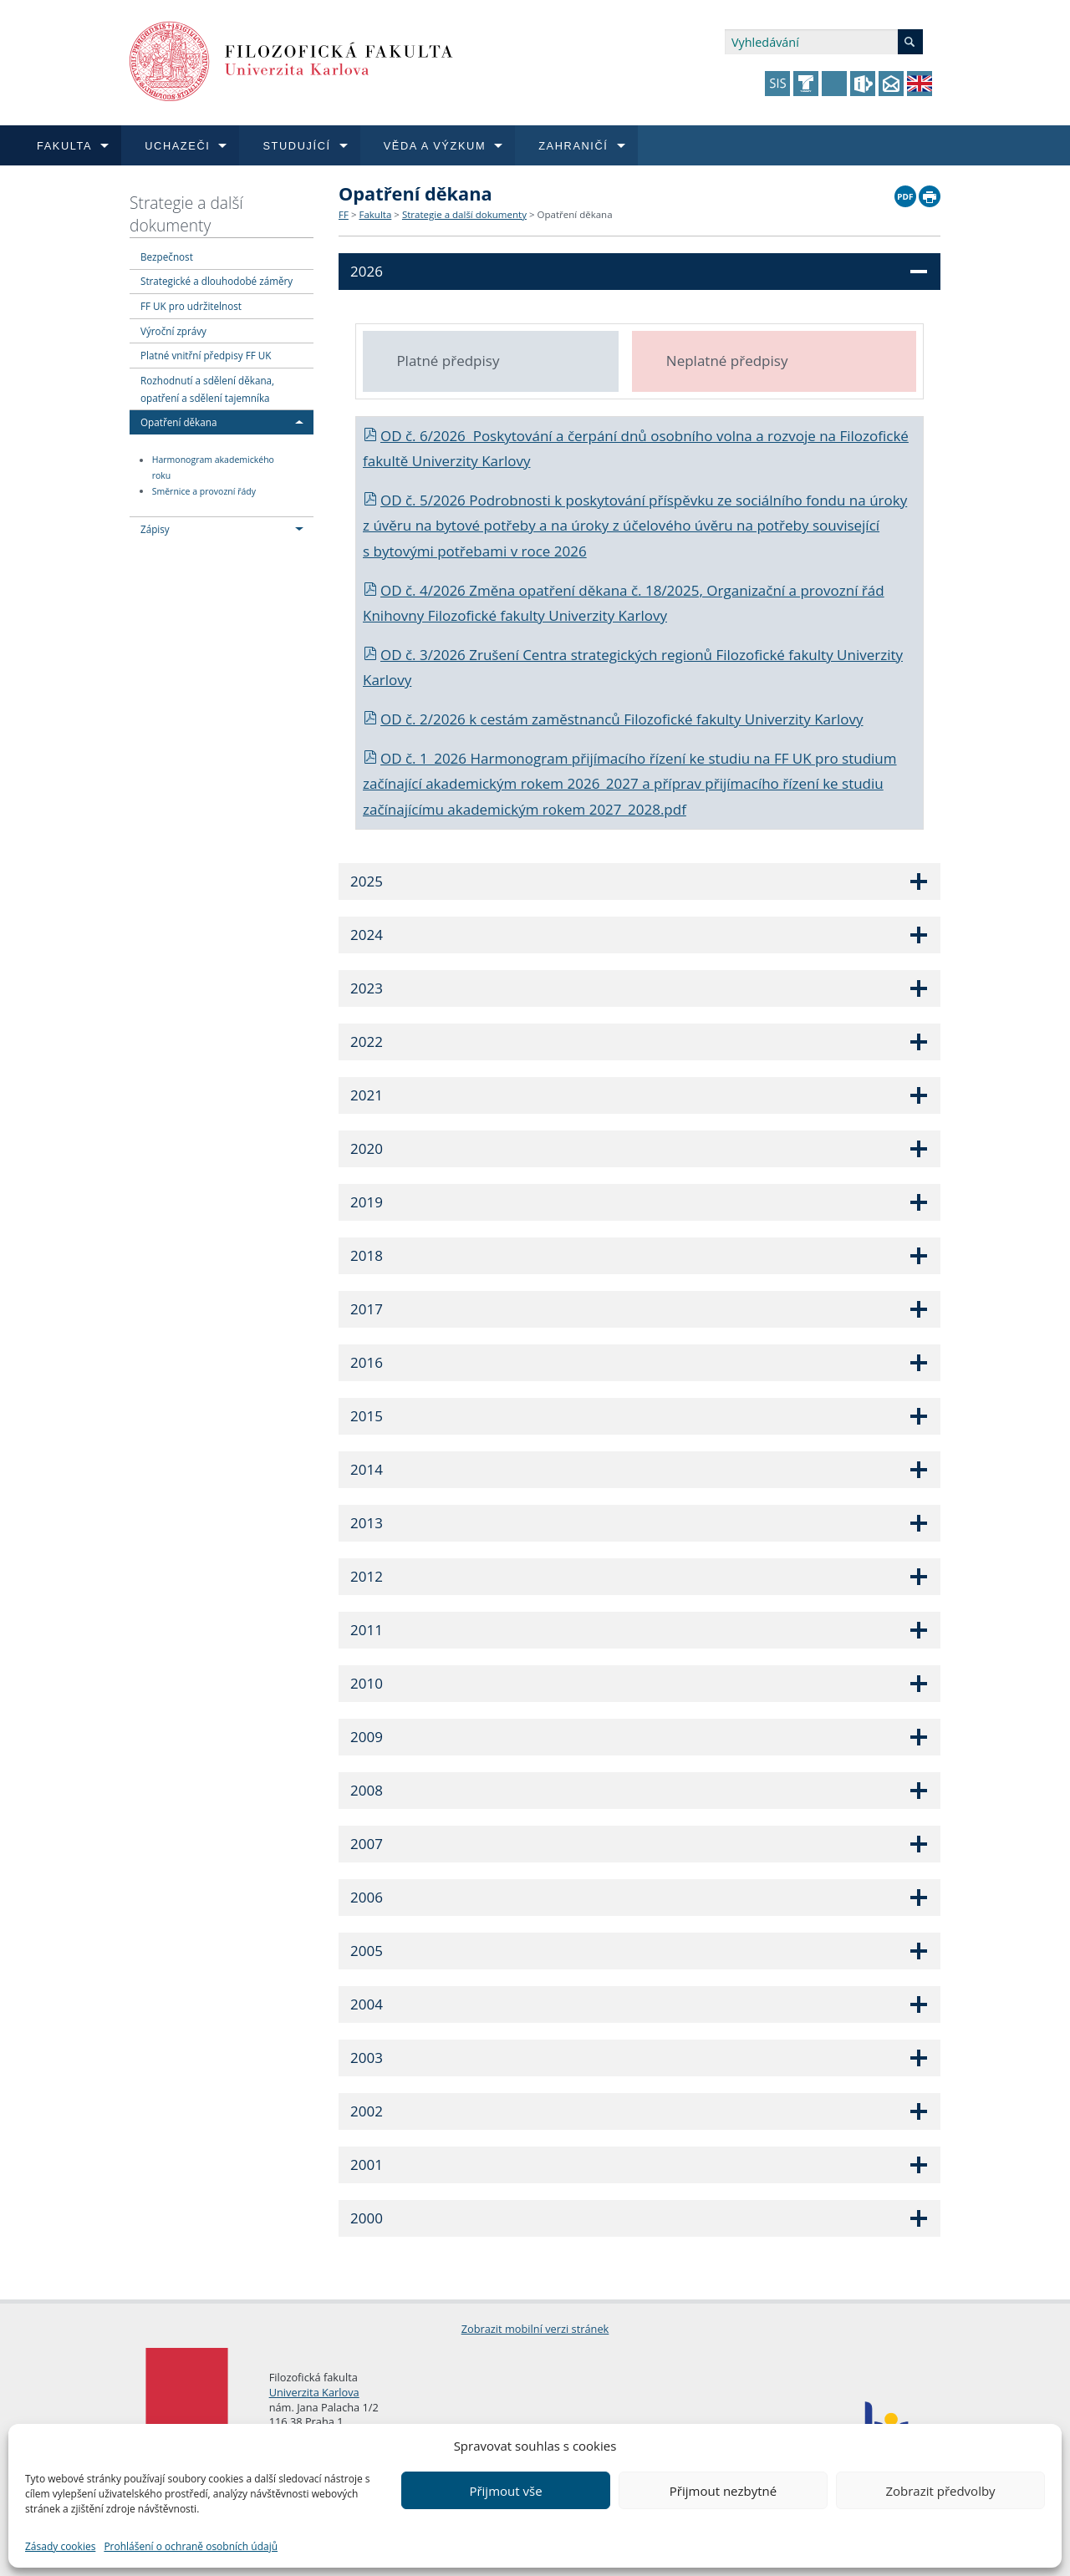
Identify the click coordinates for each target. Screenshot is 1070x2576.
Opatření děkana (178, 422)
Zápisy (155, 529)
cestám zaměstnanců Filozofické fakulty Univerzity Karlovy (672, 719)
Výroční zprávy (173, 331)
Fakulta (375, 214)
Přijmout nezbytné (723, 2490)
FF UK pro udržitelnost (191, 305)
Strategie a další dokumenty (186, 213)
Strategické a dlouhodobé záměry (216, 280)
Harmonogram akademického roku (213, 468)
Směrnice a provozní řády (204, 491)
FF (344, 214)
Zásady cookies (60, 2546)
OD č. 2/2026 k (422, 719)
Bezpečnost (166, 256)
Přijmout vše (505, 2490)
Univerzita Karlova (314, 2392)
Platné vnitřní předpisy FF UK (205, 355)
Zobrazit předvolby (940, 2490)
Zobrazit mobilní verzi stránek (535, 2328)
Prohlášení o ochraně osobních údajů (191, 2546)
